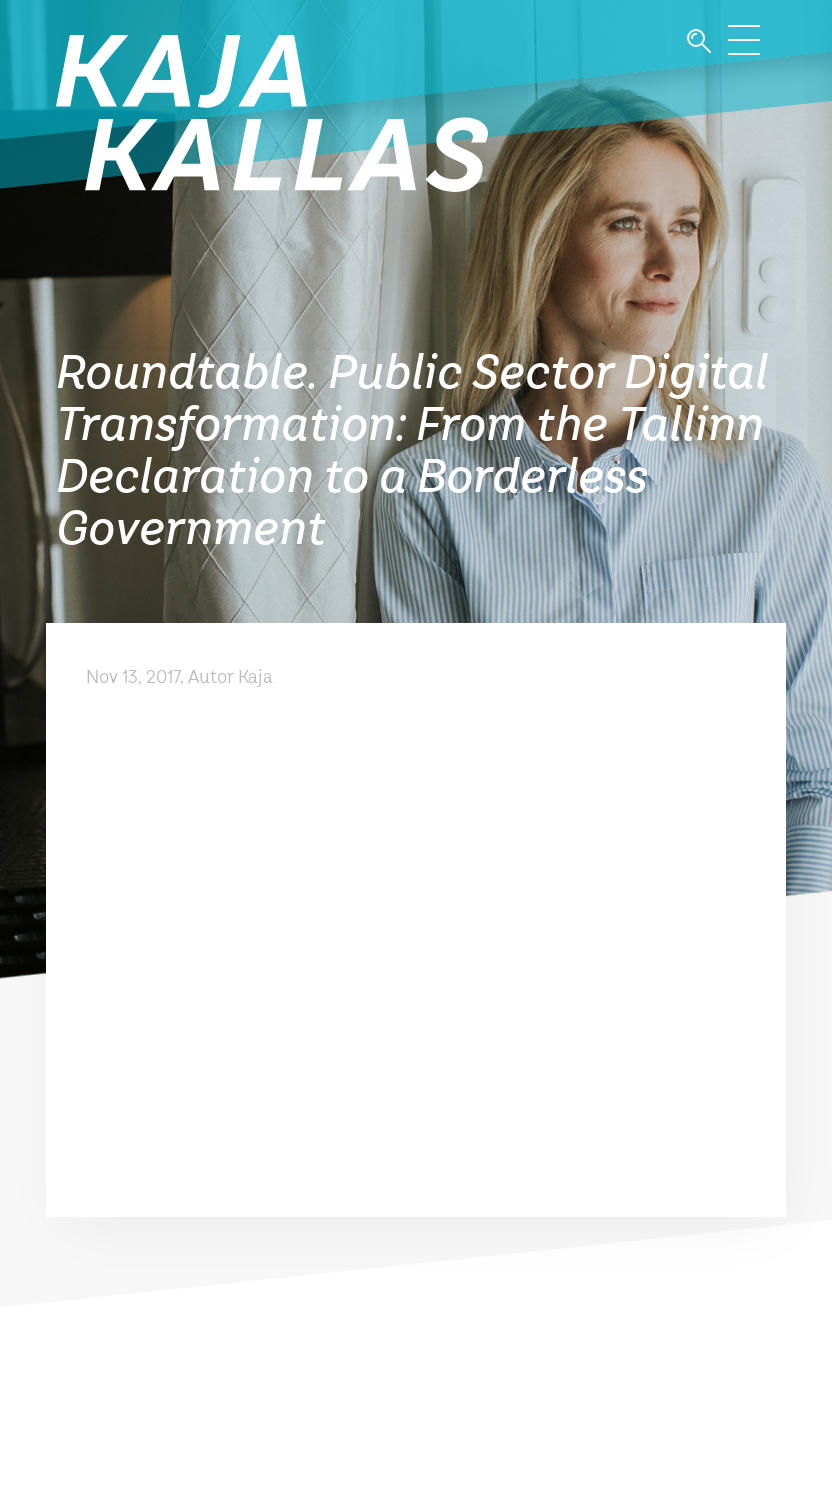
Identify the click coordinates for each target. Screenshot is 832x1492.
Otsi (699, 41)
